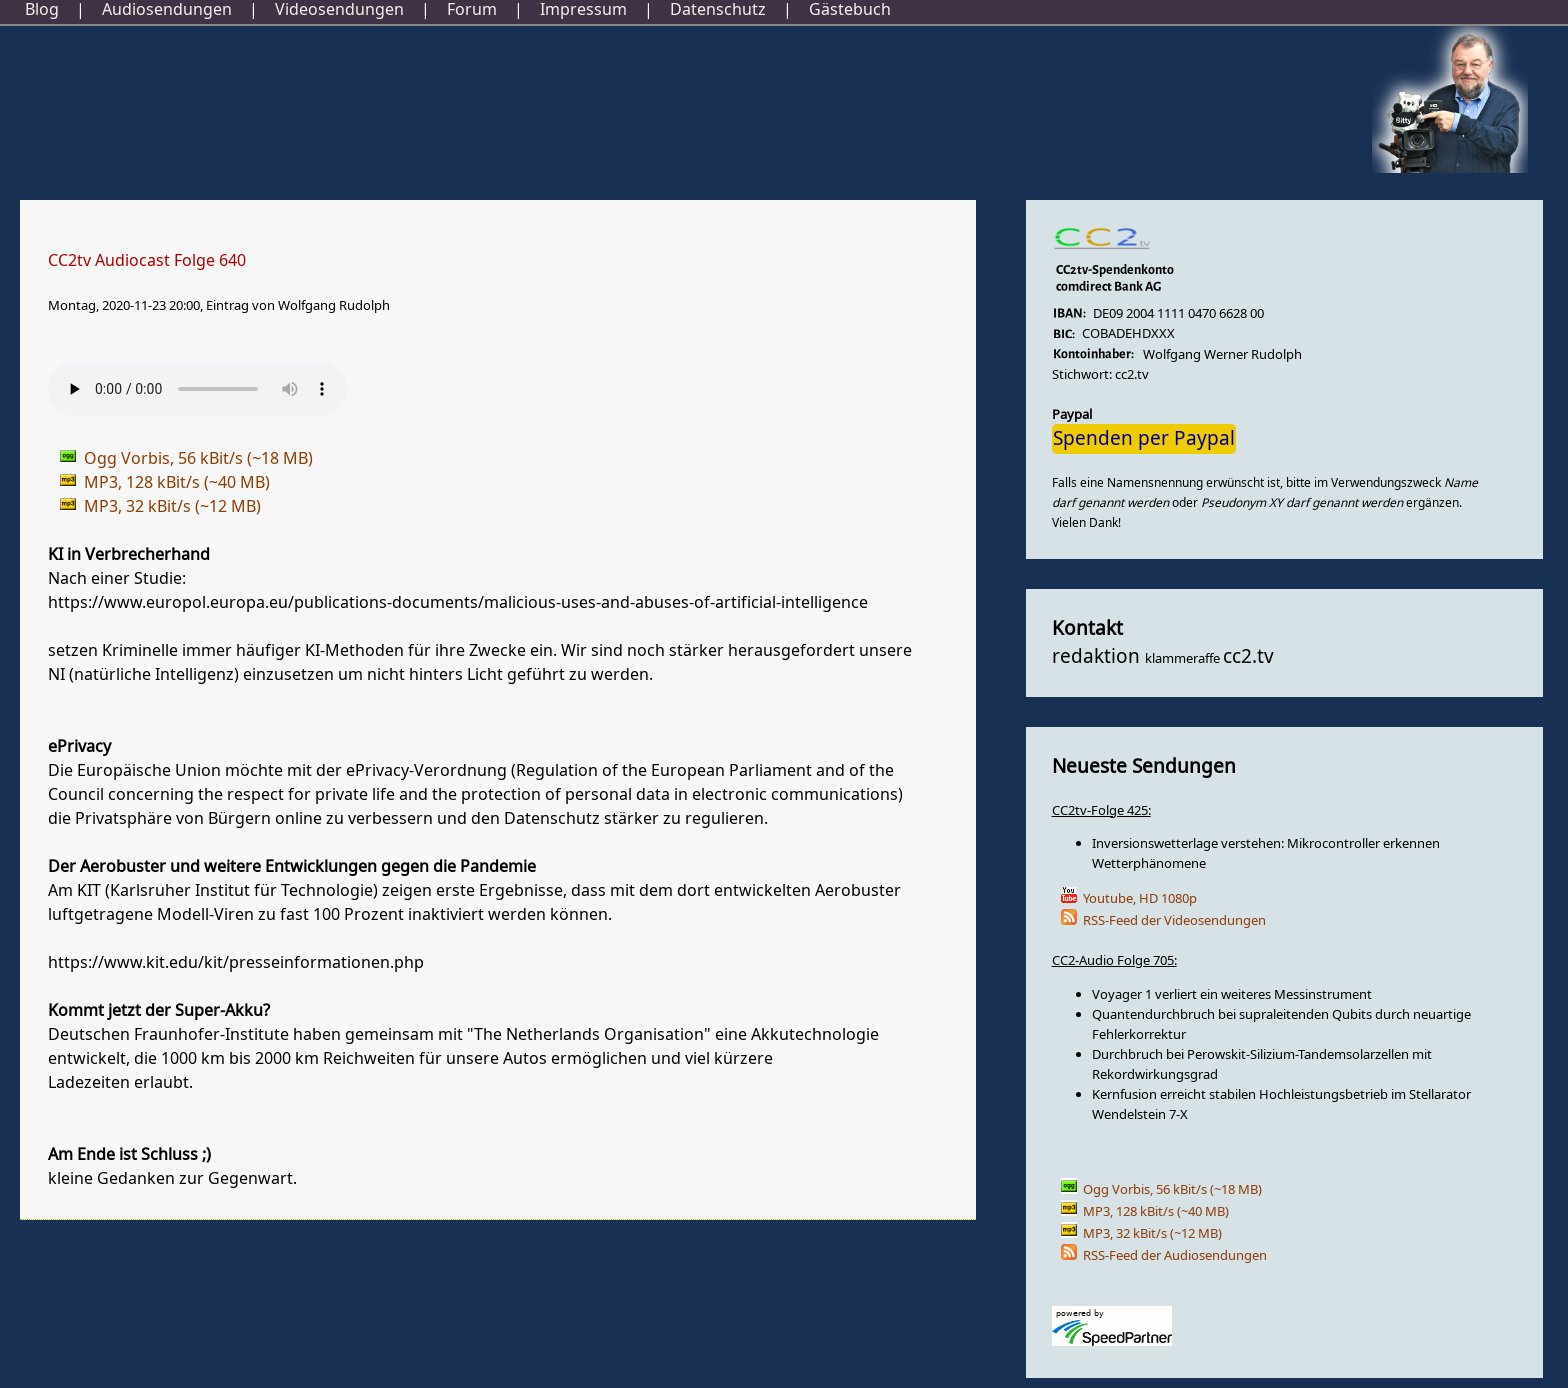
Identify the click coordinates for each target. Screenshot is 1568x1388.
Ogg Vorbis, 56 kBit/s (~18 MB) (1172, 1189)
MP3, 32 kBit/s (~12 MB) (1152, 1233)
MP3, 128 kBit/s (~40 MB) (1156, 1211)
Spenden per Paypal (1144, 439)
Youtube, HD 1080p (1140, 898)
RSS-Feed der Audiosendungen (1175, 1255)
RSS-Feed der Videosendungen (1174, 920)
